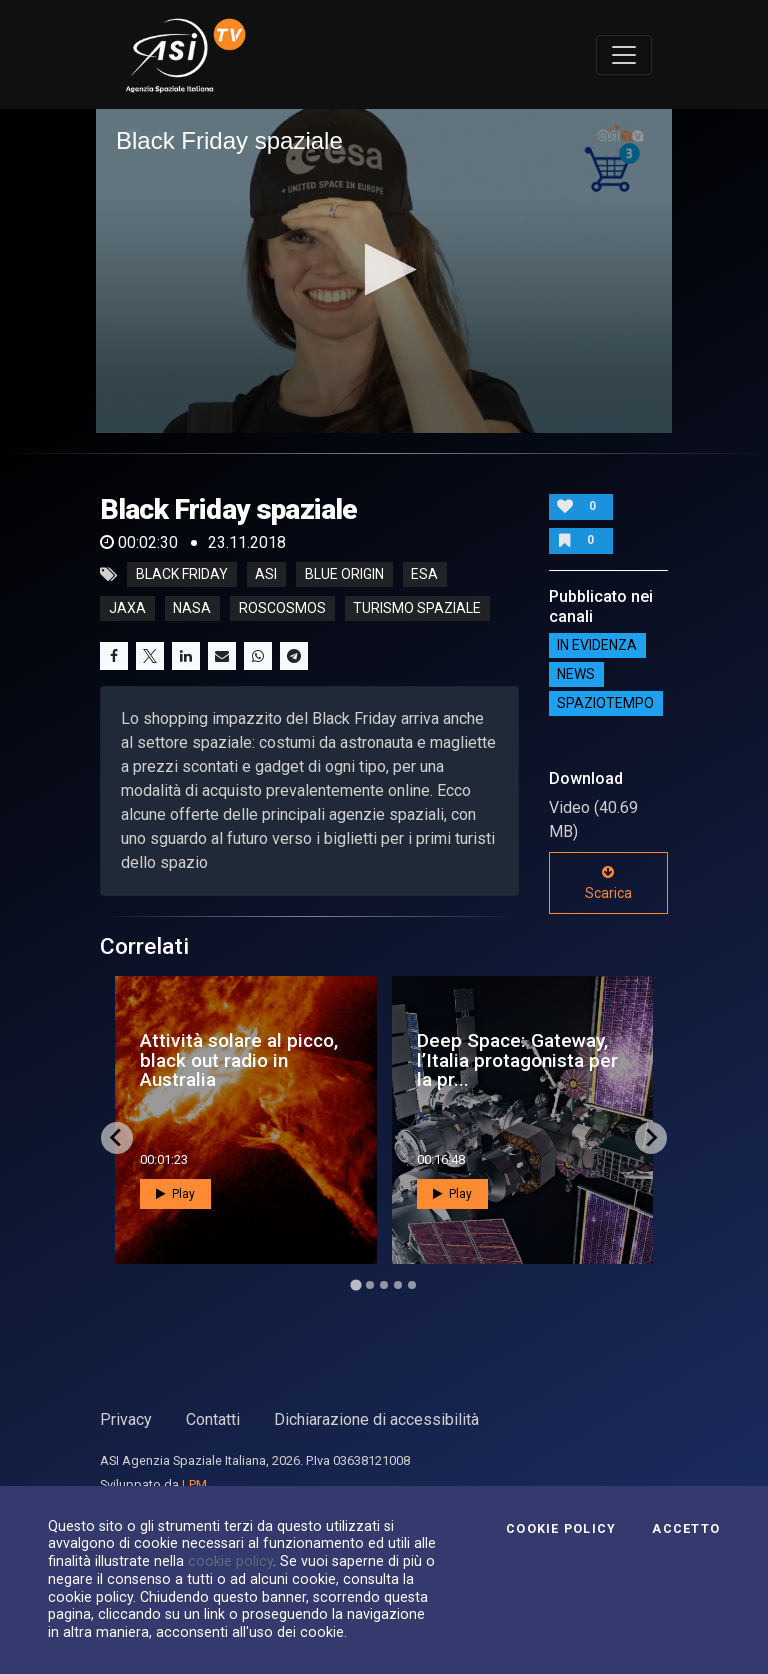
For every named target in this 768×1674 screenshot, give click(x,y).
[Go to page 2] (370, 1285)
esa (424, 575)
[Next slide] (651, 1138)
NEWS (576, 675)
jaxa (127, 609)
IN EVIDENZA (597, 646)
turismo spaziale (417, 609)
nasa (192, 609)
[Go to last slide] (117, 1138)
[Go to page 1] (355, 1284)
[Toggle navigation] (624, 55)
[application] (384, 271)
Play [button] (175, 1194)
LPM (194, 1484)
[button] (384, 269)
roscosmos (282, 609)
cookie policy (230, 1561)
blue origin (344, 575)
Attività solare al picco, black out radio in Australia (239, 1059)
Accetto (686, 1529)
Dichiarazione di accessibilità (376, 1419)
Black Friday (182, 575)
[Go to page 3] (384, 1285)
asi (266, 575)
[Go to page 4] (398, 1285)
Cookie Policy (561, 1529)
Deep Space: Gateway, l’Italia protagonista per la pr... (517, 1059)
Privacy (126, 1419)
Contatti (213, 1419)
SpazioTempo (605, 704)
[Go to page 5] (412, 1285)
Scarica (608, 883)
